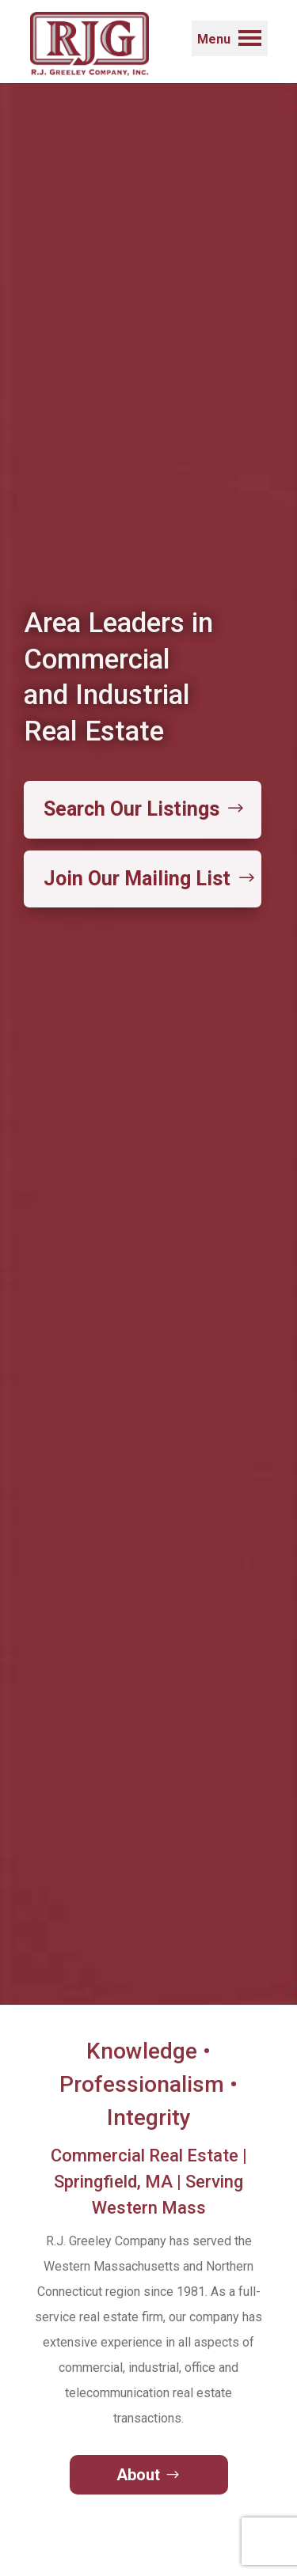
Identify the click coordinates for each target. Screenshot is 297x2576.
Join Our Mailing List (137, 878)
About (138, 2474)
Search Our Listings (131, 808)
